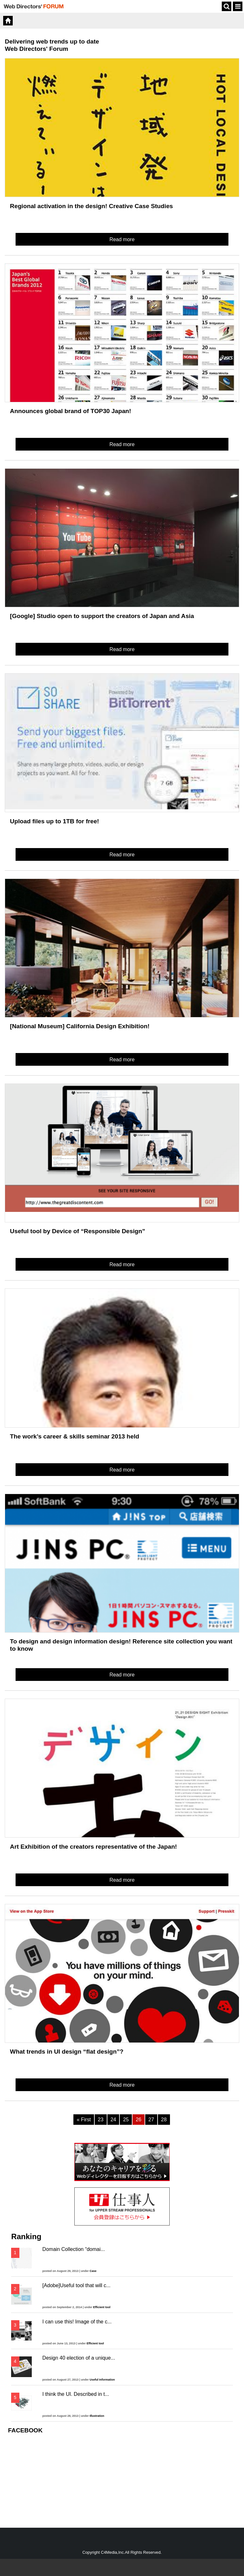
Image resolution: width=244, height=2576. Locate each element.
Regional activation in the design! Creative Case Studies (91, 206)
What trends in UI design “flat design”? (66, 2051)
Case (93, 2271)
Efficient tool (102, 2307)
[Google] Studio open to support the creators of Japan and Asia (102, 616)
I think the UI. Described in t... (75, 2394)
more (67, 811)
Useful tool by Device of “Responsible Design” (77, 1231)
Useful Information (102, 2379)
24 (113, 2119)
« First (84, 2119)
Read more (121, 239)
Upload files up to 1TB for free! (54, 821)
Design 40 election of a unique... (78, 2358)
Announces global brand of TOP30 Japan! (70, 411)
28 (164, 2119)
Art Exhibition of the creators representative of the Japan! (93, 1846)
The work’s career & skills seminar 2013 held (74, 1436)
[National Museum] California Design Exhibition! (79, 1026)
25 (126, 2119)
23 (101, 2119)
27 (151, 2119)
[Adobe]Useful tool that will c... (76, 2285)
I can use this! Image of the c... (77, 2321)
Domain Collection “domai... (73, 2249)
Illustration (97, 2415)
